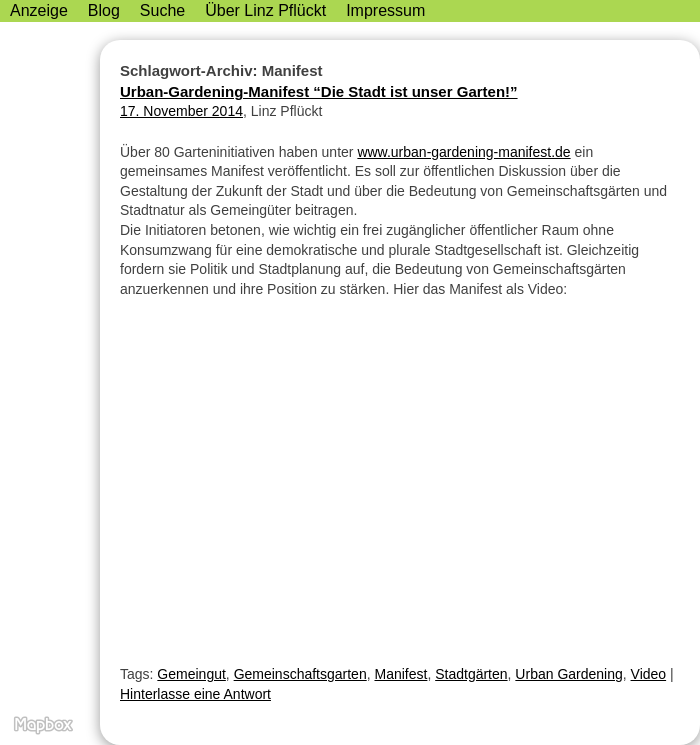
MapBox (42, 725)
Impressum (385, 10)
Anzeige (39, 10)
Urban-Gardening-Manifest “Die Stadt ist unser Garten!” (319, 91)
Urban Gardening (568, 674)
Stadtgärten (471, 674)
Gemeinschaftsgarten (300, 674)
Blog (104, 10)
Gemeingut (191, 674)
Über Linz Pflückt (265, 10)
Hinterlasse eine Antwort (195, 694)
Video (649, 674)
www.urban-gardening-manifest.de (463, 152)
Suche (162, 10)
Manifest (400, 674)
